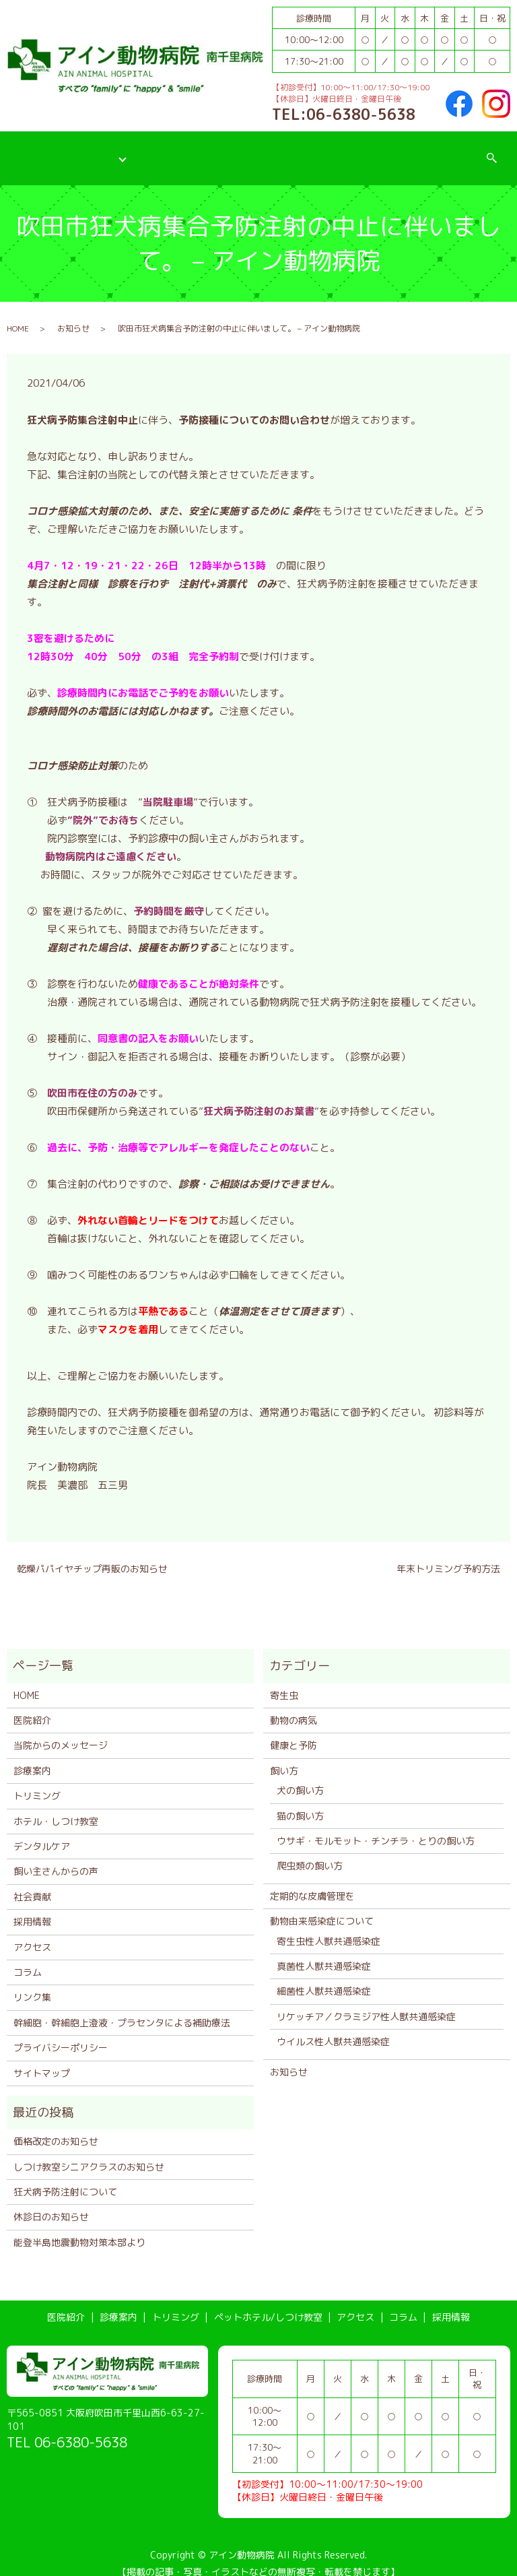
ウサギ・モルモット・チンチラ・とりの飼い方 (376, 1827)
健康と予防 (293, 1731)
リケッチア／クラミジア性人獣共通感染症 (366, 2002)
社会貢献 (32, 1882)
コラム (402, 150)
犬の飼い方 (300, 1776)
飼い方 (284, 1756)
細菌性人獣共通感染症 (324, 1977)
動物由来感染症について (322, 1907)
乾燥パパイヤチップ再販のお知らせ (92, 1555)
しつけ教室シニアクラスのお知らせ (88, 2152)
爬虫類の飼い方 (310, 1852)
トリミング (158, 150)
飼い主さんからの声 (55, 1857)
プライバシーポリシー (60, 2034)
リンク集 (32, 1983)
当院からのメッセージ (60, 1731)
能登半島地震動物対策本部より (79, 2228)
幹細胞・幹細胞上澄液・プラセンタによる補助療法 (121, 2008)
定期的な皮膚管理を (312, 1881)
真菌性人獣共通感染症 (324, 1952)
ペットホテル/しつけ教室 (255, 150)
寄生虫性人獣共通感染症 (328, 1927)
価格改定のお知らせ (55, 2127)
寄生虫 (284, 1681)
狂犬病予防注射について (65, 2178)
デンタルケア (41, 1832)
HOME (18, 315)
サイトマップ (41, 2059)
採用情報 (457, 150)
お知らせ (73, 315)
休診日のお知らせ (51, 2203)
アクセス (347, 150)
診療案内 (94, 150)
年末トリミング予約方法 (448, 1555)
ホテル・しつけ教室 (55, 1807)
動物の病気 (293, 1706)
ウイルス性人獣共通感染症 (333, 2028)
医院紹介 (35, 150)
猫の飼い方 (300, 1801)
